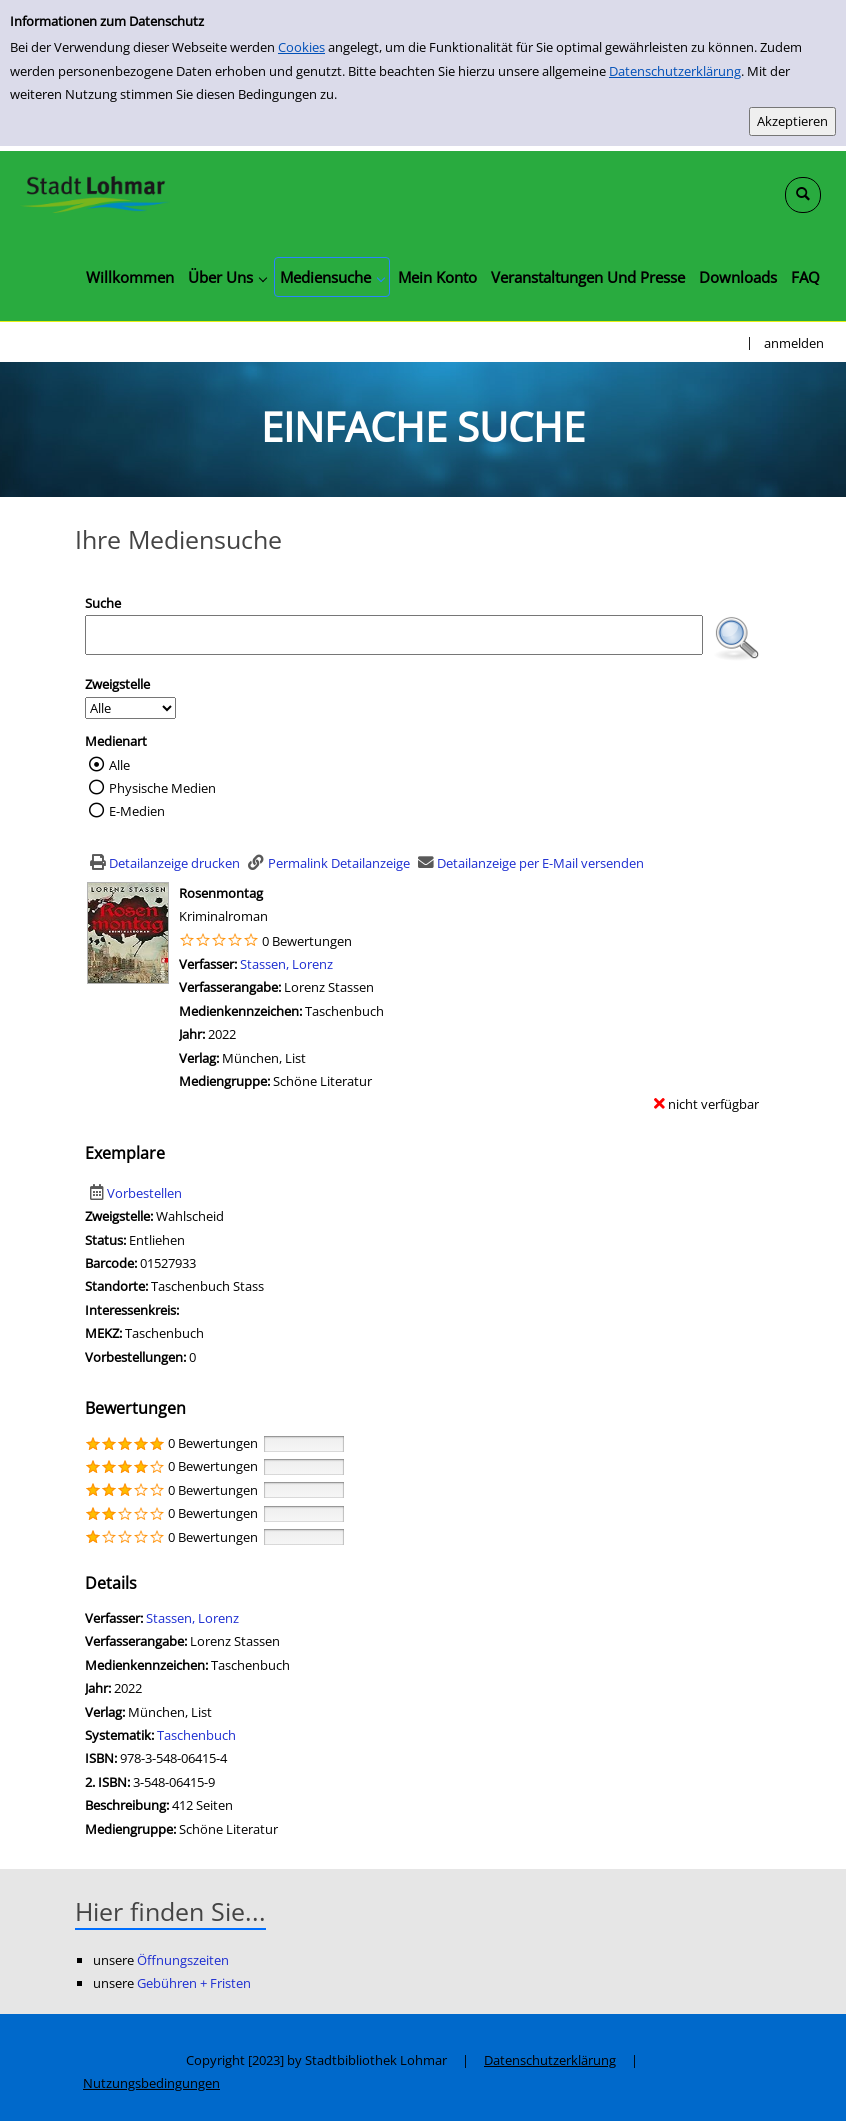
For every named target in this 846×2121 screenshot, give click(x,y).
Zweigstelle (117, 684)
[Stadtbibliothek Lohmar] (95, 193)
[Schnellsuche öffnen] (803, 195)
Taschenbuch (196, 1735)
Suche (103, 603)
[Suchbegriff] (394, 635)
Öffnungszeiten (183, 1960)
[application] (227, 277)
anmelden (794, 343)
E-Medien (137, 811)
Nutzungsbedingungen (151, 2083)
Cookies (301, 47)
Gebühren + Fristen (194, 1983)
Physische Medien (162, 788)
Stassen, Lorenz (286, 964)
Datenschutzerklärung (675, 71)
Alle (119, 765)
